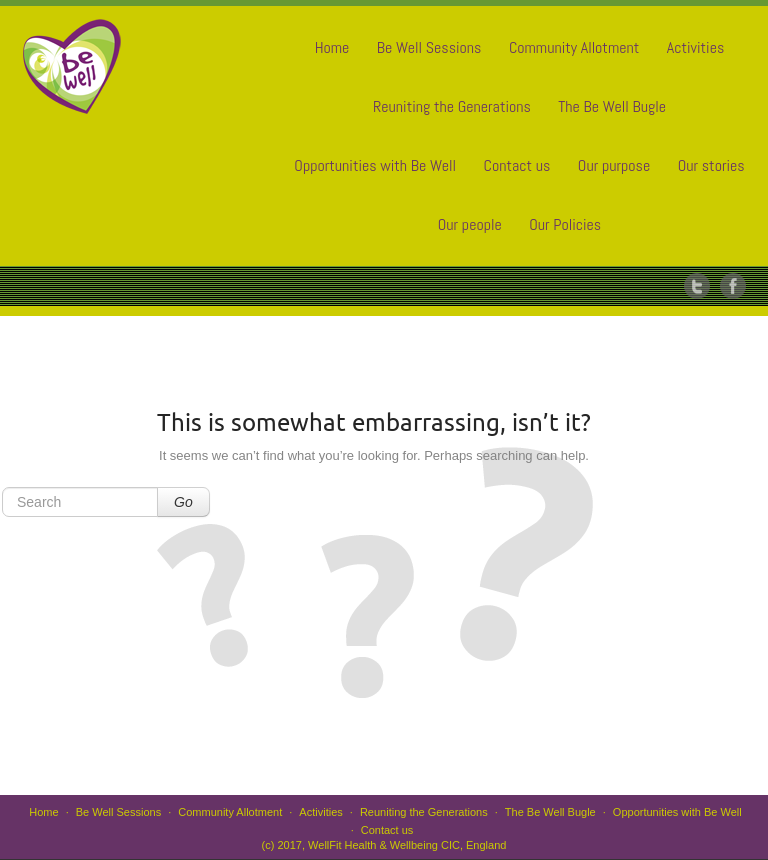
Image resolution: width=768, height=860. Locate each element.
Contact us (517, 165)
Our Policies (565, 224)
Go (183, 502)
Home (332, 47)
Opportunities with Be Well (375, 165)
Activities (695, 47)
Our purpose (614, 165)
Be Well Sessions (429, 47)
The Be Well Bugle (612, 106)
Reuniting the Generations (452, 106)
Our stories (711, 165)
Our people (470, 224)
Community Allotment (574, 47)
